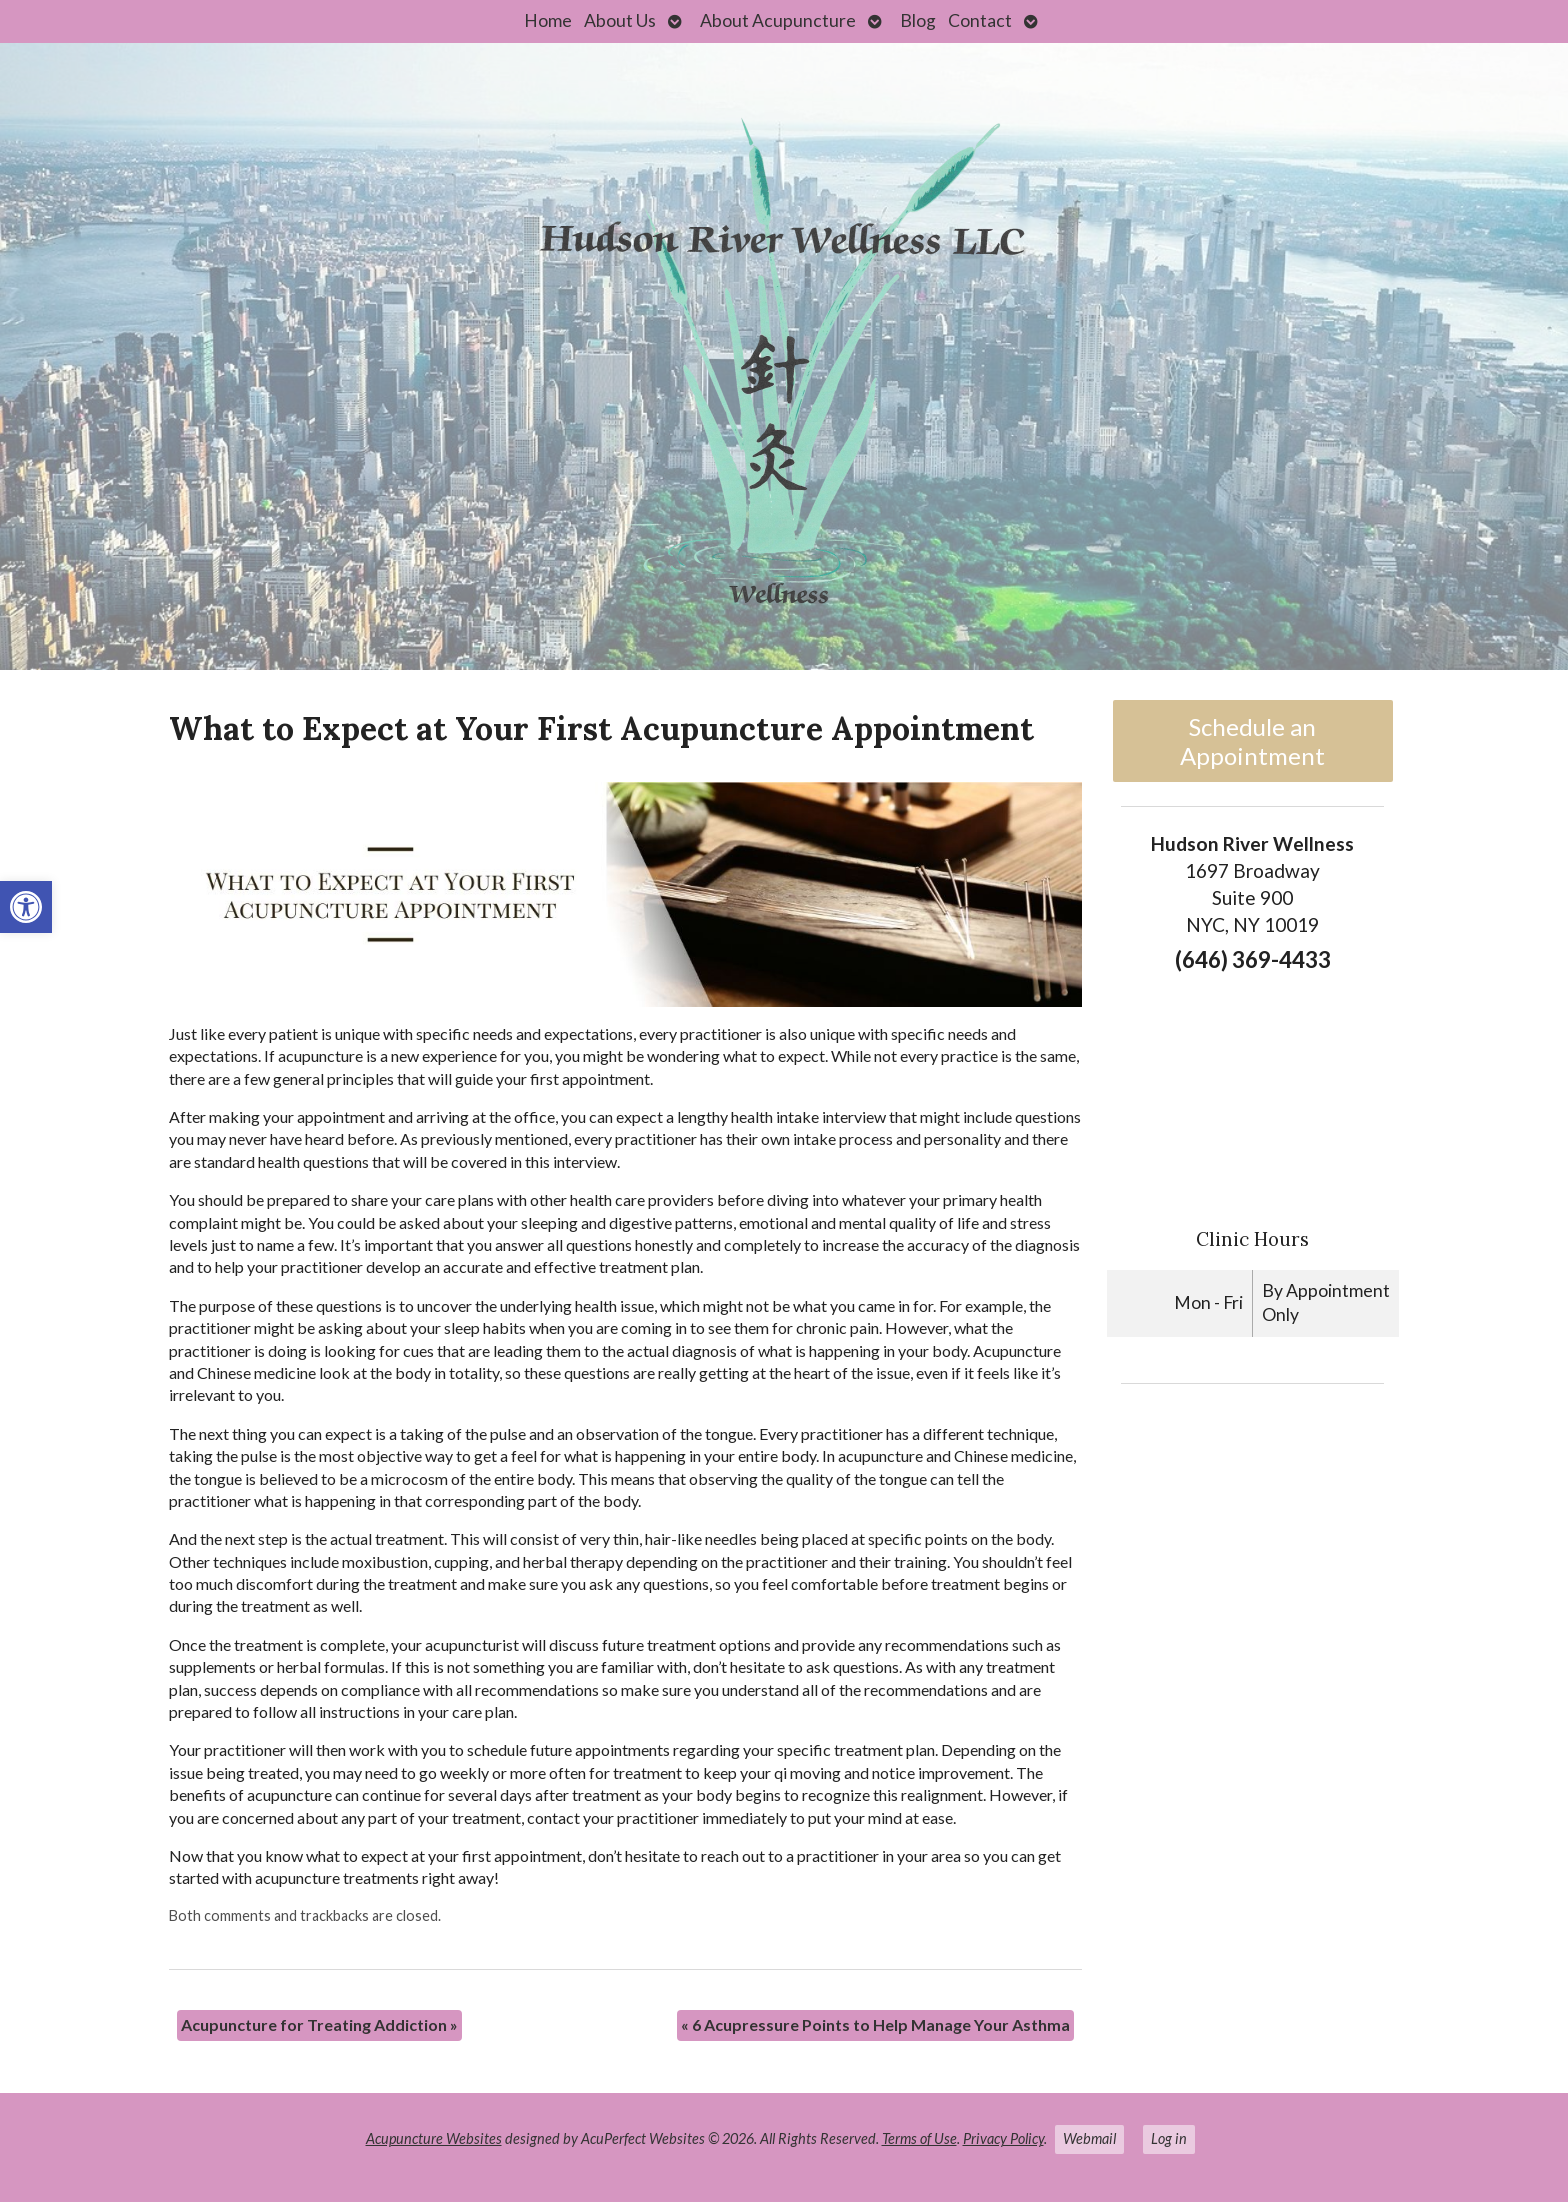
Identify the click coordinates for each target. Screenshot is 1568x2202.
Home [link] (548, 20)
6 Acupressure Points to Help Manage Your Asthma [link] (875, 2024)
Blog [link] (918, 20)
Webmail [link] (1089, 2138)
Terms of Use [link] (919, 2138)
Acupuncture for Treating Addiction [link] (319, 2024)
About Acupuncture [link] (778, 20)
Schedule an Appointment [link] (1252, 741)
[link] (26, 907)
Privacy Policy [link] (1003, 2138)
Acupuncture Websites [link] (434, 2138)
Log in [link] (1169, 2138)
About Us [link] (620, 20)
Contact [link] (980, 20)
